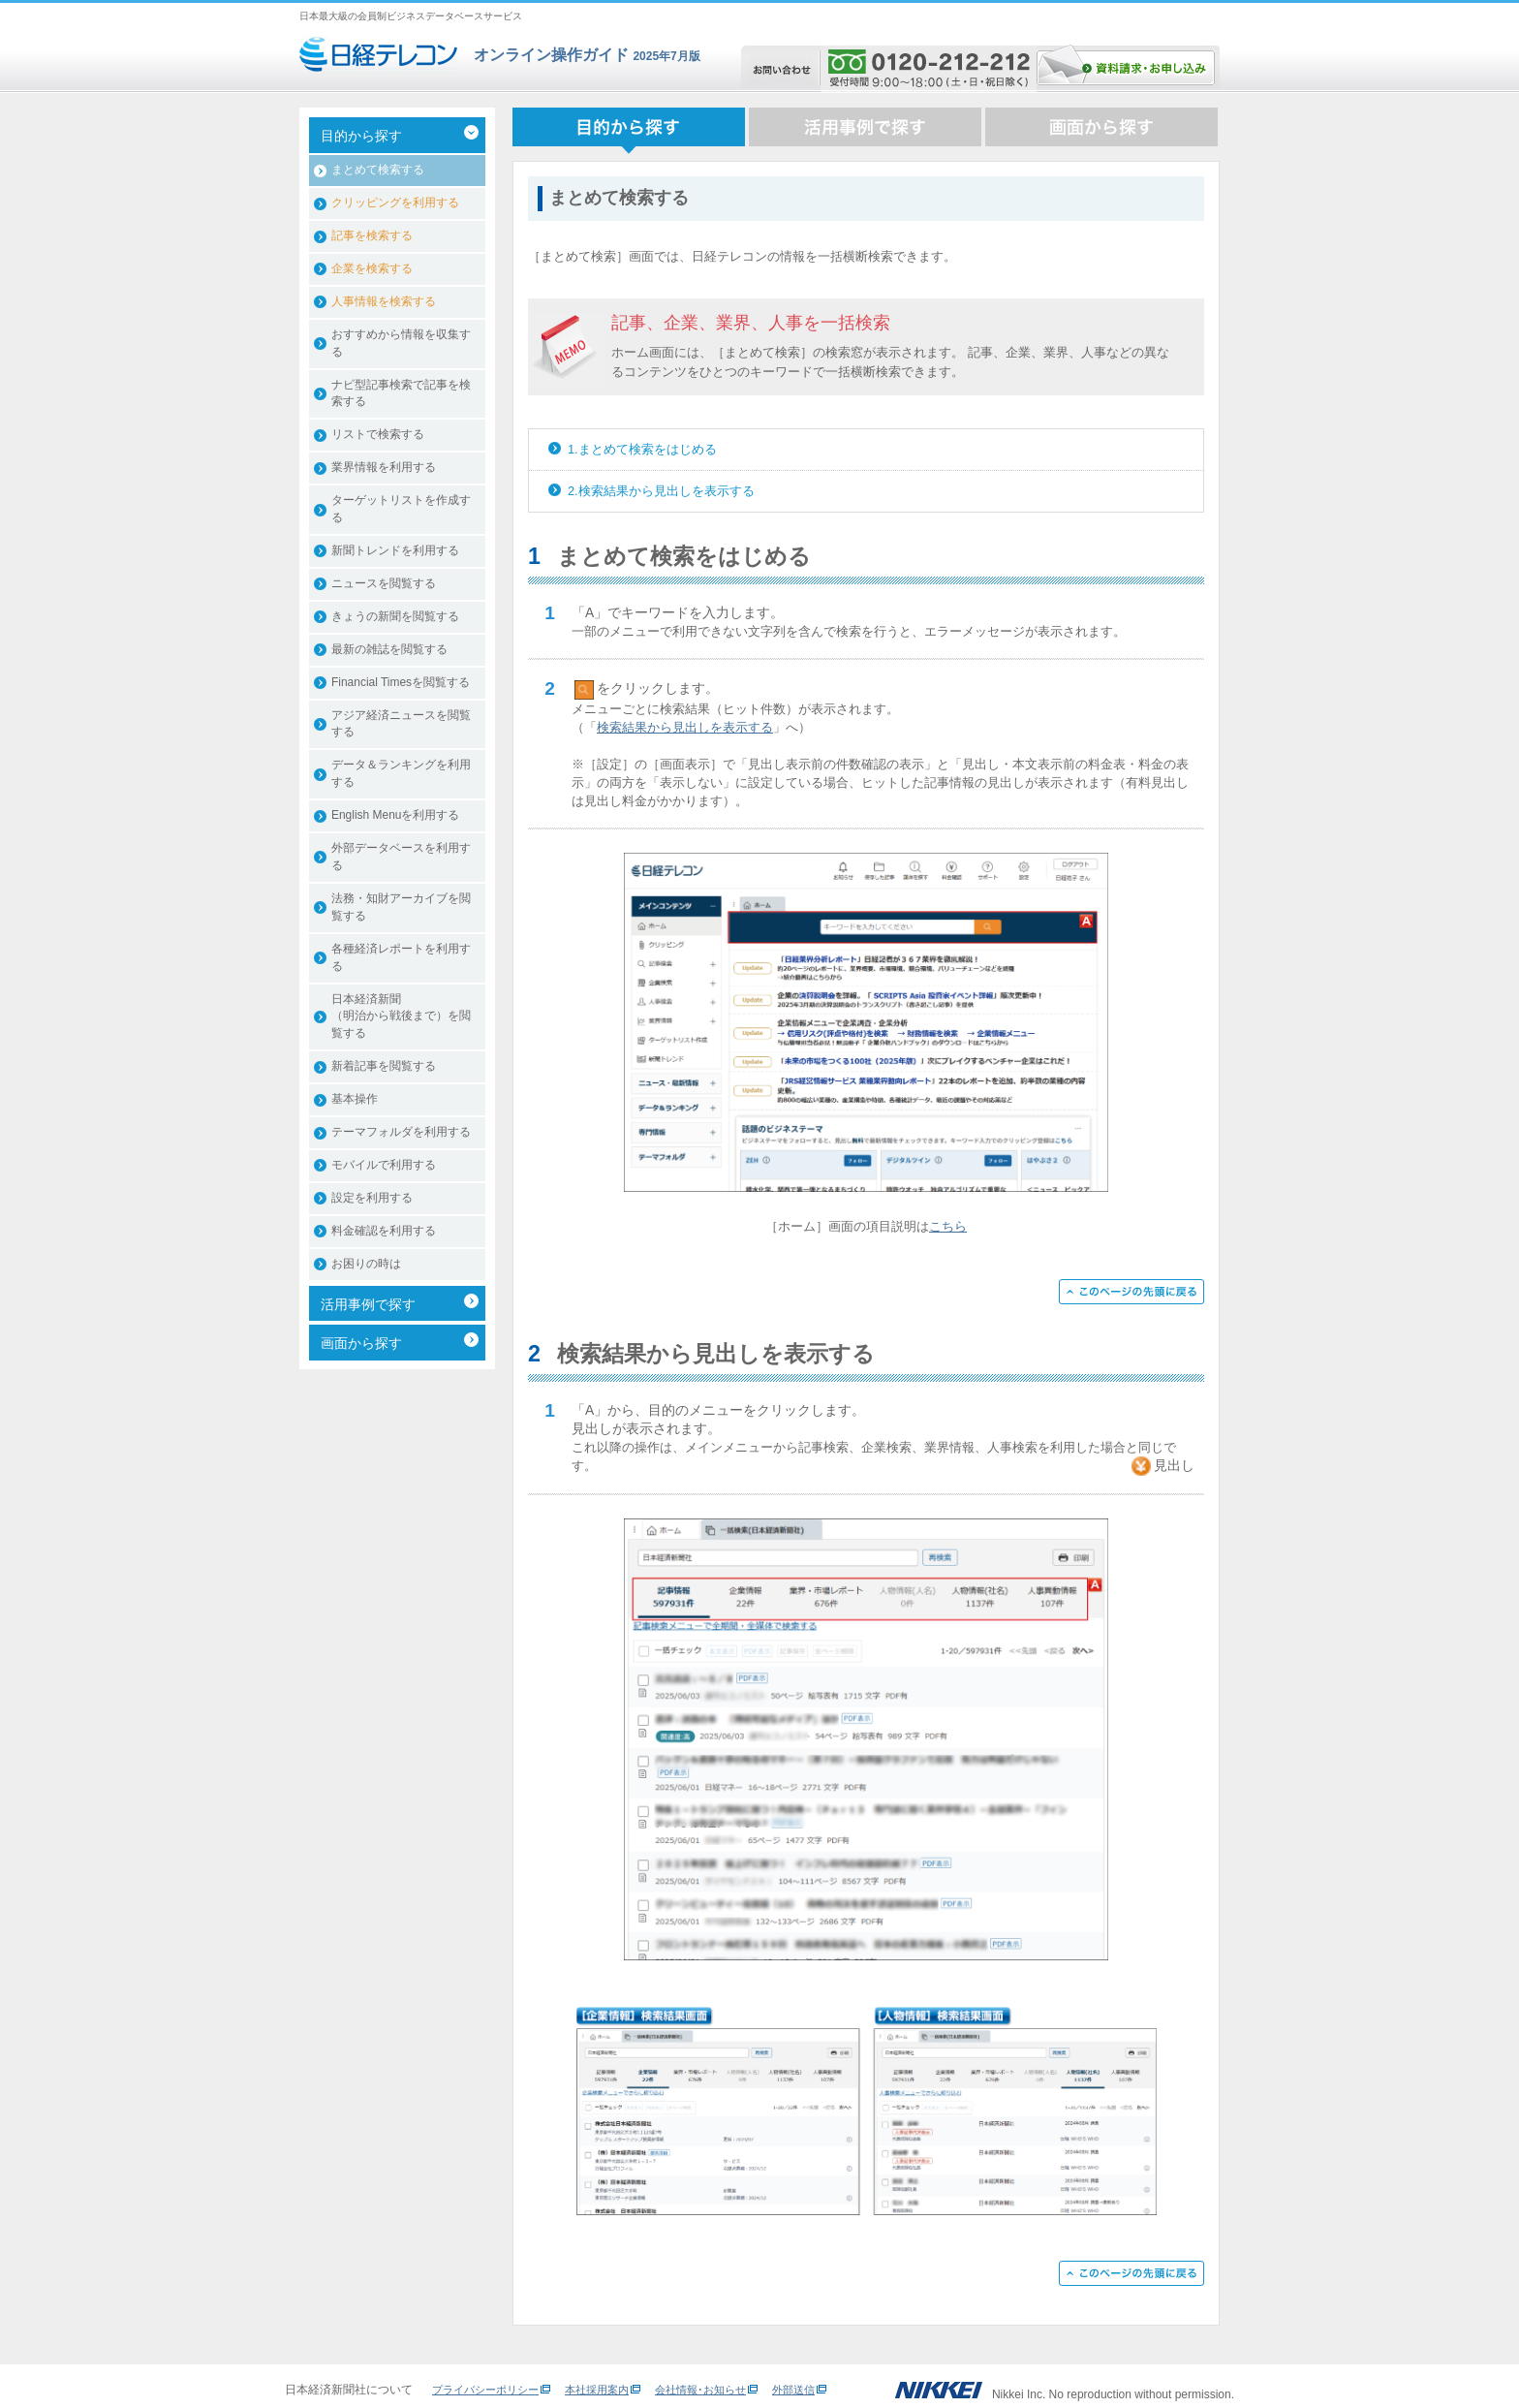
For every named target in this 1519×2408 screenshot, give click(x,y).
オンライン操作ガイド (551, 55)
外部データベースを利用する (401, 856)
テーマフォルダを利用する (401, 1132)
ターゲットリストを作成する (401, 508)
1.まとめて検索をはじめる (642, 449)
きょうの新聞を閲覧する (395, 616)
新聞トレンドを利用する (395, 550)
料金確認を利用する (383, 1230)
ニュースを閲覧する (383, 583)
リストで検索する (377, 434)
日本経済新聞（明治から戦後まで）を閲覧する (401, 1016)
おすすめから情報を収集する (401, 343)
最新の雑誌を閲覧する (389, 649)
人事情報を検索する (383, 301)
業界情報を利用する (383, 467)
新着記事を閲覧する (383, 1066)
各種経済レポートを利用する (401, 957)
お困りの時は (366, 1263)
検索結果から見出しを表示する (685, 727)
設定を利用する (372, 1197)
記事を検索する (372, 235)
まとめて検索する (377, 169)
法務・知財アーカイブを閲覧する (401, 907)
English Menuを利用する (395, 815)
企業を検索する (372, 268)
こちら (948, 1226)
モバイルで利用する (383, 1165)
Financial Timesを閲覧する (400, 682)
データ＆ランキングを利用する (401, 773)
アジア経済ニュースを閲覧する (401, 723)
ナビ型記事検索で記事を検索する (401, 393)
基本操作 (354, 1099)
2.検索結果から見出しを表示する (661, 491)
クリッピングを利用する (395, 202)
